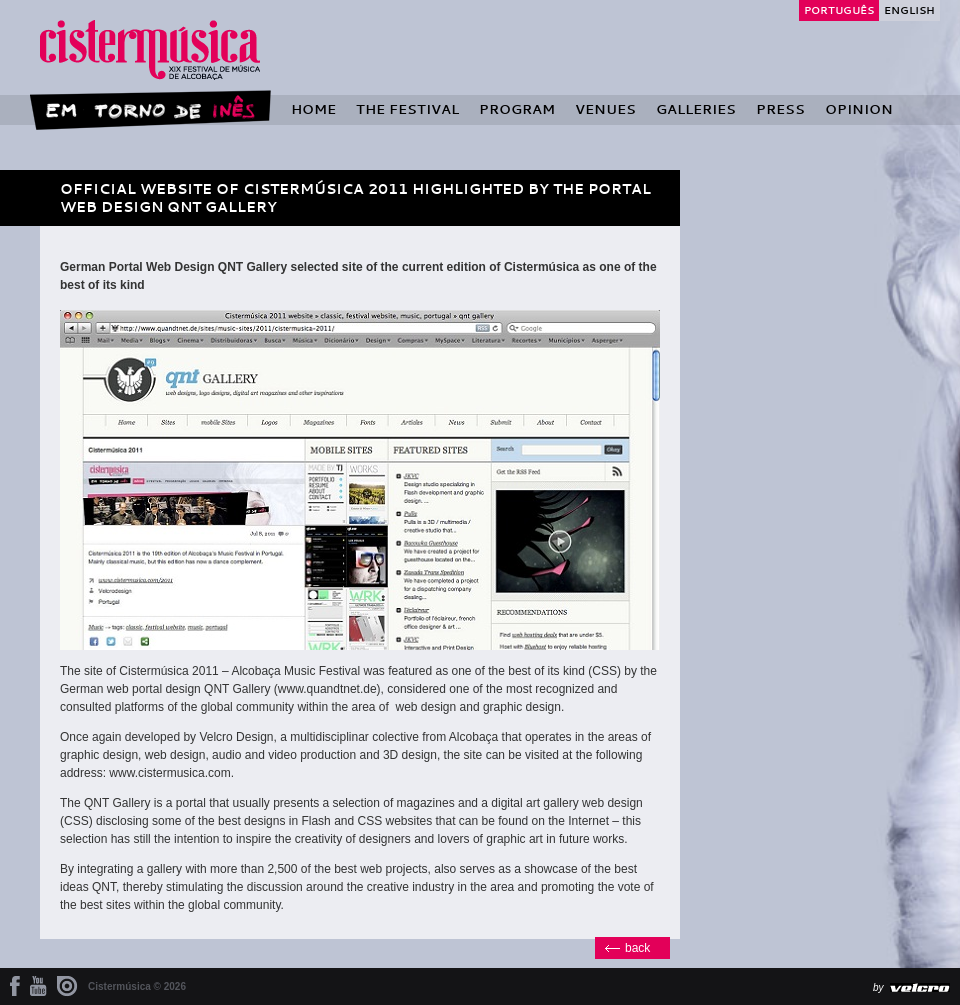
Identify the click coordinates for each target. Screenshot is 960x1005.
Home (313, 109)
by (878, 987)
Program (517, 109)
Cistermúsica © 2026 (137, 986)
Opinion (859, 109)
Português (839, 10)
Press (780, 109)
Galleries (696, 109)
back (637, 948)
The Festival (407, 109)
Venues (605, 109)
